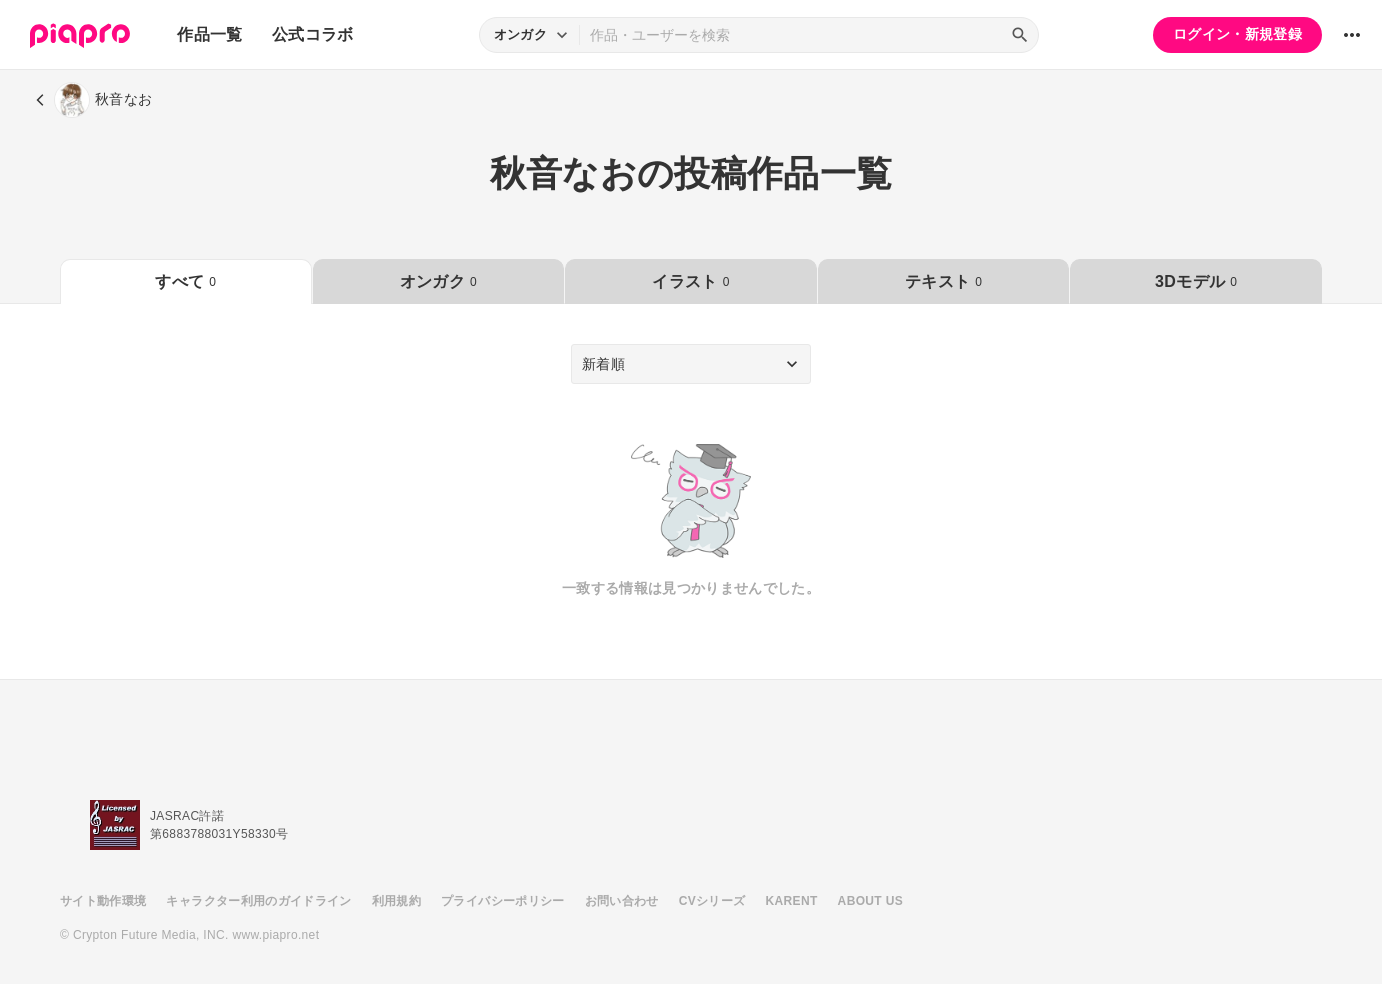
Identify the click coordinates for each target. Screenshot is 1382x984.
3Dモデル (1196, 281)
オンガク (438, 281)
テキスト (943, 281)
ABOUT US (870, 901)
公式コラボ (313, 34)
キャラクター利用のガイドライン (258, 901)
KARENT (792, 901)
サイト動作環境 (103, 901)
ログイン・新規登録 (1237, 34)
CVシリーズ (712, 901)
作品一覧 (209, 34)
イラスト (690, 281)
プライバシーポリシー (503, 901)
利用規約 (396, 901)
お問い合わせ (622, 901)
